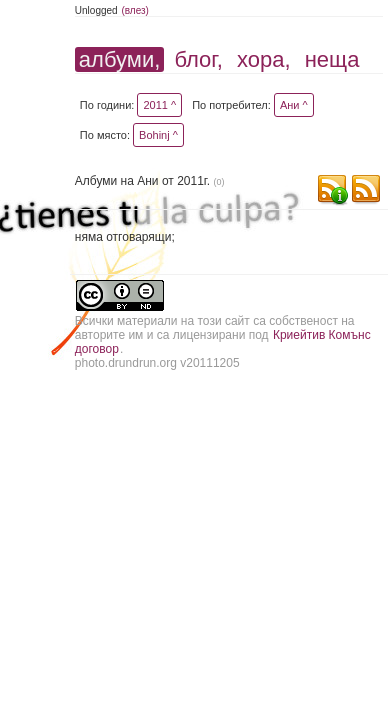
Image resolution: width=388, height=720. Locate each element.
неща (332, 59)
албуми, (119, 59)
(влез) (135, 10)
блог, (198, 59)
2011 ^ (159, 105)
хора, (264, 59)
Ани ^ (294, 105)
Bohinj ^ (158, 135)
